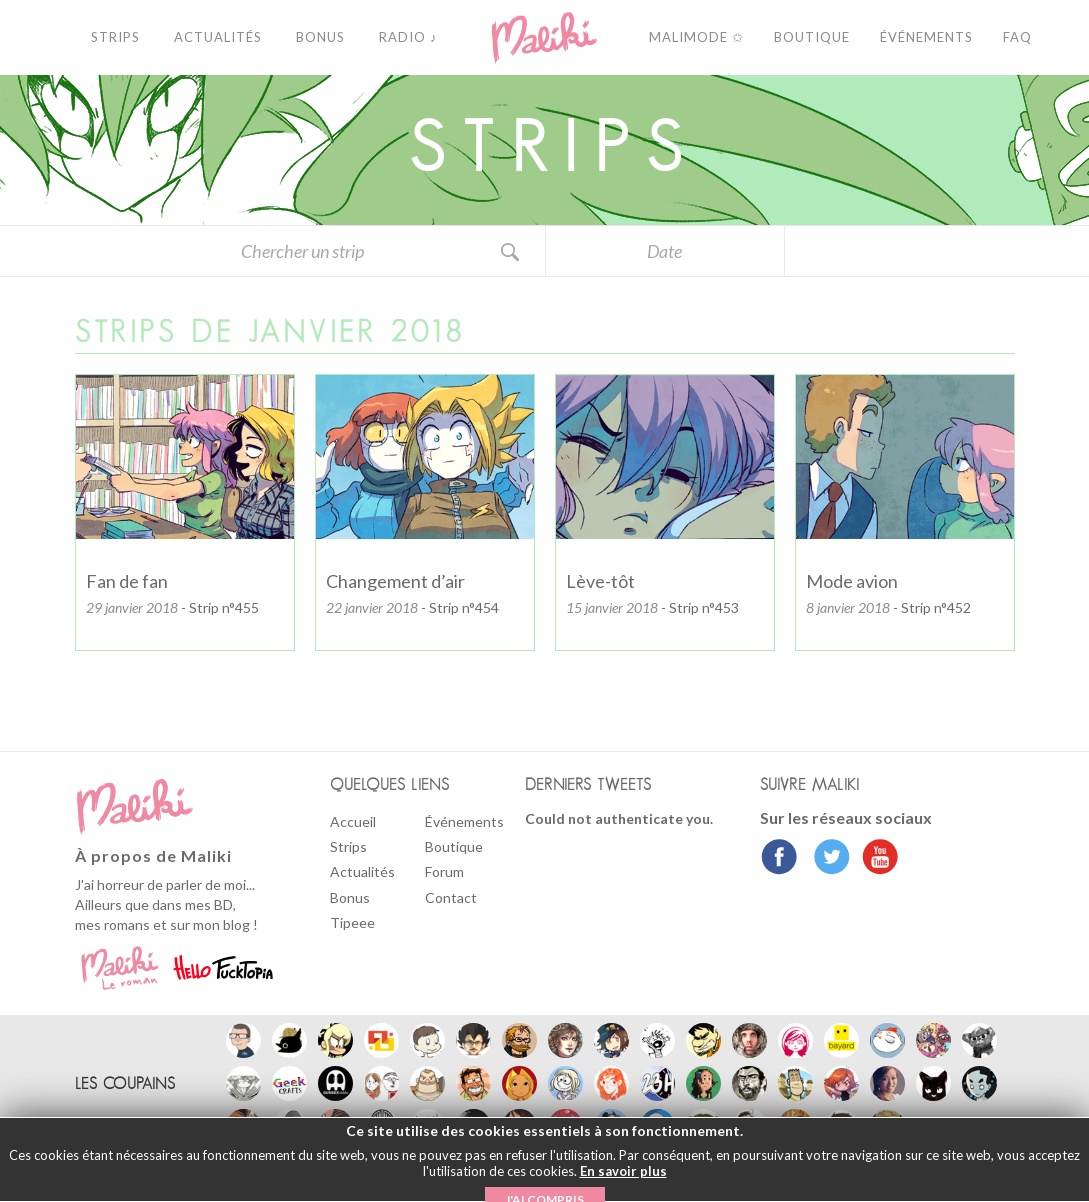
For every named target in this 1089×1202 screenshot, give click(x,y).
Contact (451, 897)
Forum (444, 871)
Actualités (362, 871)
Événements (464, 821)
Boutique (454, 846)
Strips (348, 846)
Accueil (353, 821)
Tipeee (352, 922)
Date (664, 251)
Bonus (350, 897)
